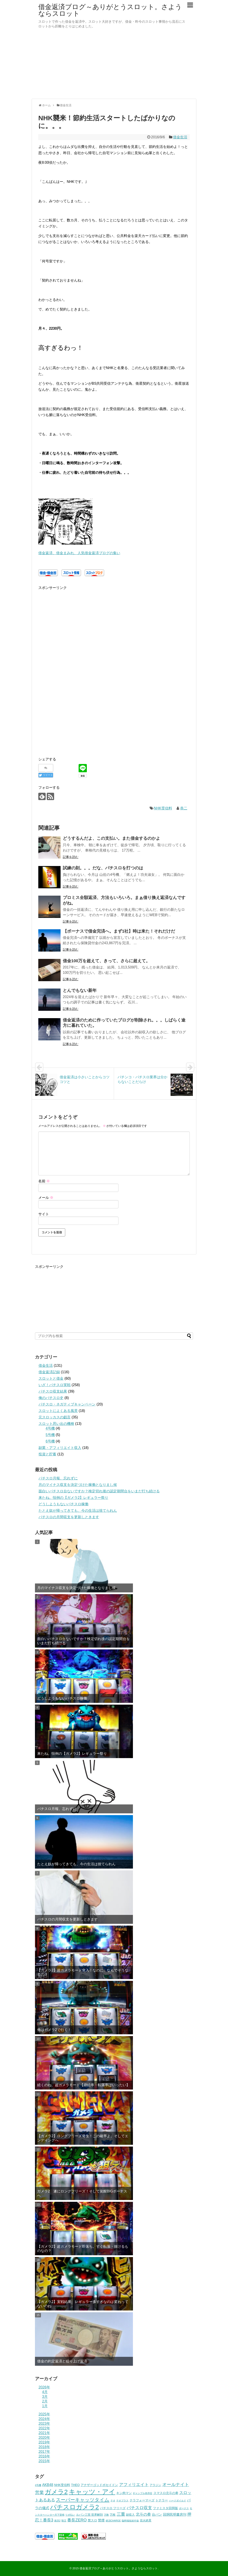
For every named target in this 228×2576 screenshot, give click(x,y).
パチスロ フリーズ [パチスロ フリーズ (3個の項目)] (113, 2508)
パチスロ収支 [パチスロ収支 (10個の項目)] (139, 2507)
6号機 (50, 1441)
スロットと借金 (51, 1378)
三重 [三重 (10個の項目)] (121, 2514)
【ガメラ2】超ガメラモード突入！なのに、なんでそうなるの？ (82, 1972)
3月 (45, 2396)
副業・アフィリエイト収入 (60, 1448)
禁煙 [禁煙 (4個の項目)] (101, 2520)
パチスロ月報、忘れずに (58, 1478)
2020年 (44, 2437)
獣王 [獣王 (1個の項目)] (63, 2520)
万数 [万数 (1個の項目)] (106, 2514)
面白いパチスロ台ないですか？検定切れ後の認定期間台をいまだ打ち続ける (99, 1491)
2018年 (44, 2447)
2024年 (44, 2419)
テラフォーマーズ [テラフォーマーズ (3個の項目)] (142, 2500)
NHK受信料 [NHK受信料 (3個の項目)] (62, 2485)
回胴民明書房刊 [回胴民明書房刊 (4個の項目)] (174, 2514)
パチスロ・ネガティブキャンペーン (67, 1404)
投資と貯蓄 (47, 1454)
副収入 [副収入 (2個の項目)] (130, 2514)
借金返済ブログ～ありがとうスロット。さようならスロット (110, 10)
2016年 (44, 2456)
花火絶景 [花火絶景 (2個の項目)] (145, 2520)
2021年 (44, 2433)
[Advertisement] (114, 64)
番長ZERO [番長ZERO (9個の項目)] (77, 2520)
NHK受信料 (163, 808)
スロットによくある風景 (58, 1411)
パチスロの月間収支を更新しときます (69, 1517)
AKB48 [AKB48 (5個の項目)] (47, 2485)
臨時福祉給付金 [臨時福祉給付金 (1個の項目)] (130, 2520)
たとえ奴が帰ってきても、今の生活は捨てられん (78, 1510)
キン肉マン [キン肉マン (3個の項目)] (124, 2493)
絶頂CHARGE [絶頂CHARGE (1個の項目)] (113, 2520)
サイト (43, 1214)
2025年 (44, 2414)
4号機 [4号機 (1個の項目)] (38, 2485)
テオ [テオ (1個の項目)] (112, 2500)
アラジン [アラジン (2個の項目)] (155, 2485)
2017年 (44, 2451)
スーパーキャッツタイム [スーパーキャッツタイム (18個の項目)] (82, 2499)
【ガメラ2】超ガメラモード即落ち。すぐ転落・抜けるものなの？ (82, 2249)
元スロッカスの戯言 (55, 1417)
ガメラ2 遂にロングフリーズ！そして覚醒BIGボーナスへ (82, 2193)
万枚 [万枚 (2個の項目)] (113, 2514)
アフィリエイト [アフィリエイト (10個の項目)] (134, 2484)
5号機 (50, 1435)
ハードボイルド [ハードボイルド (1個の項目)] (177, 2500)
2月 (45, 2401)
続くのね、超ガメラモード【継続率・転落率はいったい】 (83, 2085)
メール (45, 1197)
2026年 (44, 2387)
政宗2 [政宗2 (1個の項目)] (57, 2520)
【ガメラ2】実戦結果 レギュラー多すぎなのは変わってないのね (82, 2304)
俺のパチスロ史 (51, 1398)
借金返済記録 (49, 1372)
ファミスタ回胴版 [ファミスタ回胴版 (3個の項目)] (165, 2508)
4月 (45, 2392)
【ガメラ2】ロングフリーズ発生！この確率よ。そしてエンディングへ (82, 2138)
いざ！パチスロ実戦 (55, 1385)
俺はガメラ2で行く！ (54, 2030)
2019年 (44, 2442)
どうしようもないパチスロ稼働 (63, 1504)
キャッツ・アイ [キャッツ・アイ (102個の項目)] (92, 2491)
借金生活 (180, 137)
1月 (45, 2406)
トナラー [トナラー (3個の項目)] (161, 2500)
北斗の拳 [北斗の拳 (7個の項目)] (143, 2514)
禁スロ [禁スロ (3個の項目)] (92, 2520)
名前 (44, 1181)
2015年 (44, 2461)
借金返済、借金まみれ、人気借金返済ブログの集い (79, 553)
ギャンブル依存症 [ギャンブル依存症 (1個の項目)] (142, 2493)
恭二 (183, 808)
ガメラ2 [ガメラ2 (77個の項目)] (56, 2491)
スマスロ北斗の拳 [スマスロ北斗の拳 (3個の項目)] (165, 2493)
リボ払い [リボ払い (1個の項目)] (70, 2514)
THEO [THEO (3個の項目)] (75, 2485)
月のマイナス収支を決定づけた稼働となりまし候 (78, 1485)
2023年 (44, 2423)
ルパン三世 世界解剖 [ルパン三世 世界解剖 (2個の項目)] (89, 2514)
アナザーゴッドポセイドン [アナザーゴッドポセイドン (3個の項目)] (99, 2485)
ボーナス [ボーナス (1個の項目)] (184, 2508)
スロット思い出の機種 (56, 1424)
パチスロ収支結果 (53, 1391)
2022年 (44, 2428)
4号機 (50, 1428)
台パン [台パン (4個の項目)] (157, 2514)
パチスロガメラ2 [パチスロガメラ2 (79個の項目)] (74, 2507)
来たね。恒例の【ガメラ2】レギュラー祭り (73, 1497)
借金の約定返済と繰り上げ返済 (62, 2361)
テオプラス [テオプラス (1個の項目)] (122, 2500)
